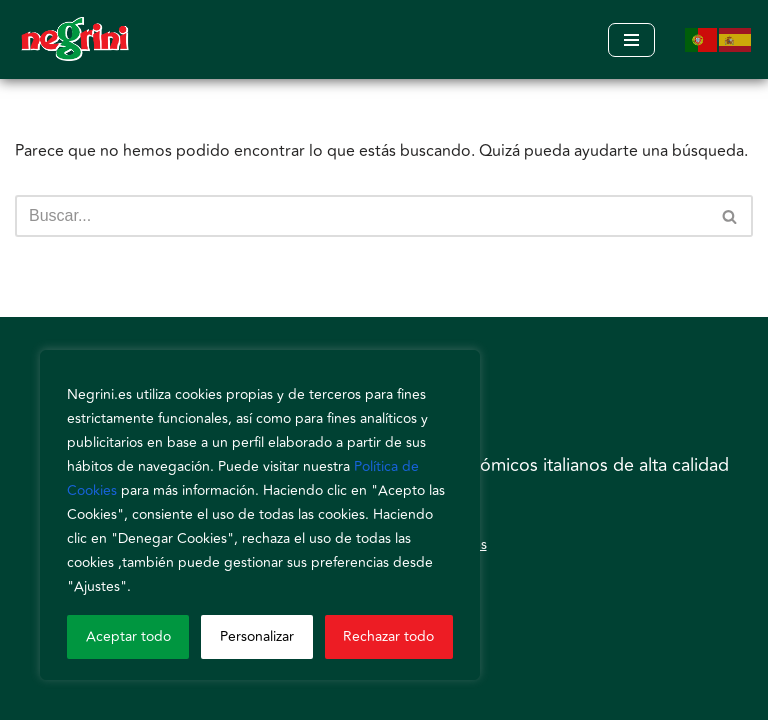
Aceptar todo (128, 636)
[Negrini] (75, 39)
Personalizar (257, 636)
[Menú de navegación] (631, 40)
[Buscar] (361, 216)
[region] (260, 515)
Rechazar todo (388, 636)
